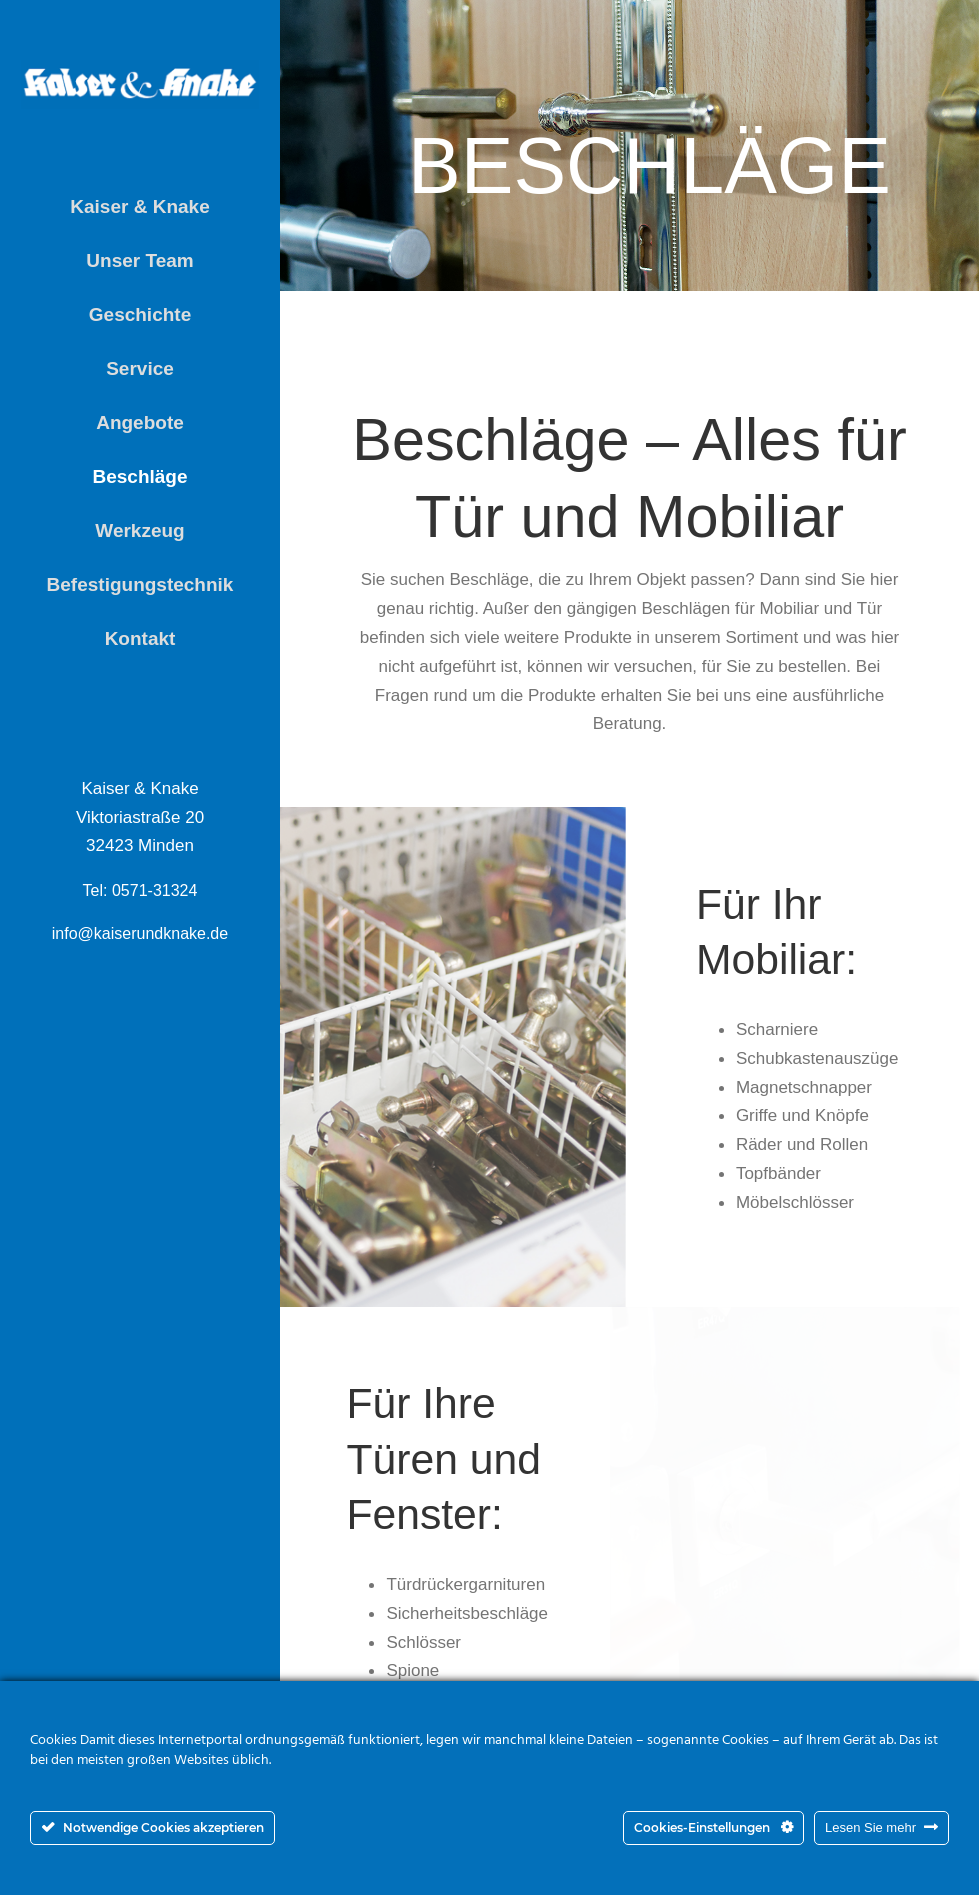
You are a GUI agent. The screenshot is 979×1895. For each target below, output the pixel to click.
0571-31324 (154, 890)
